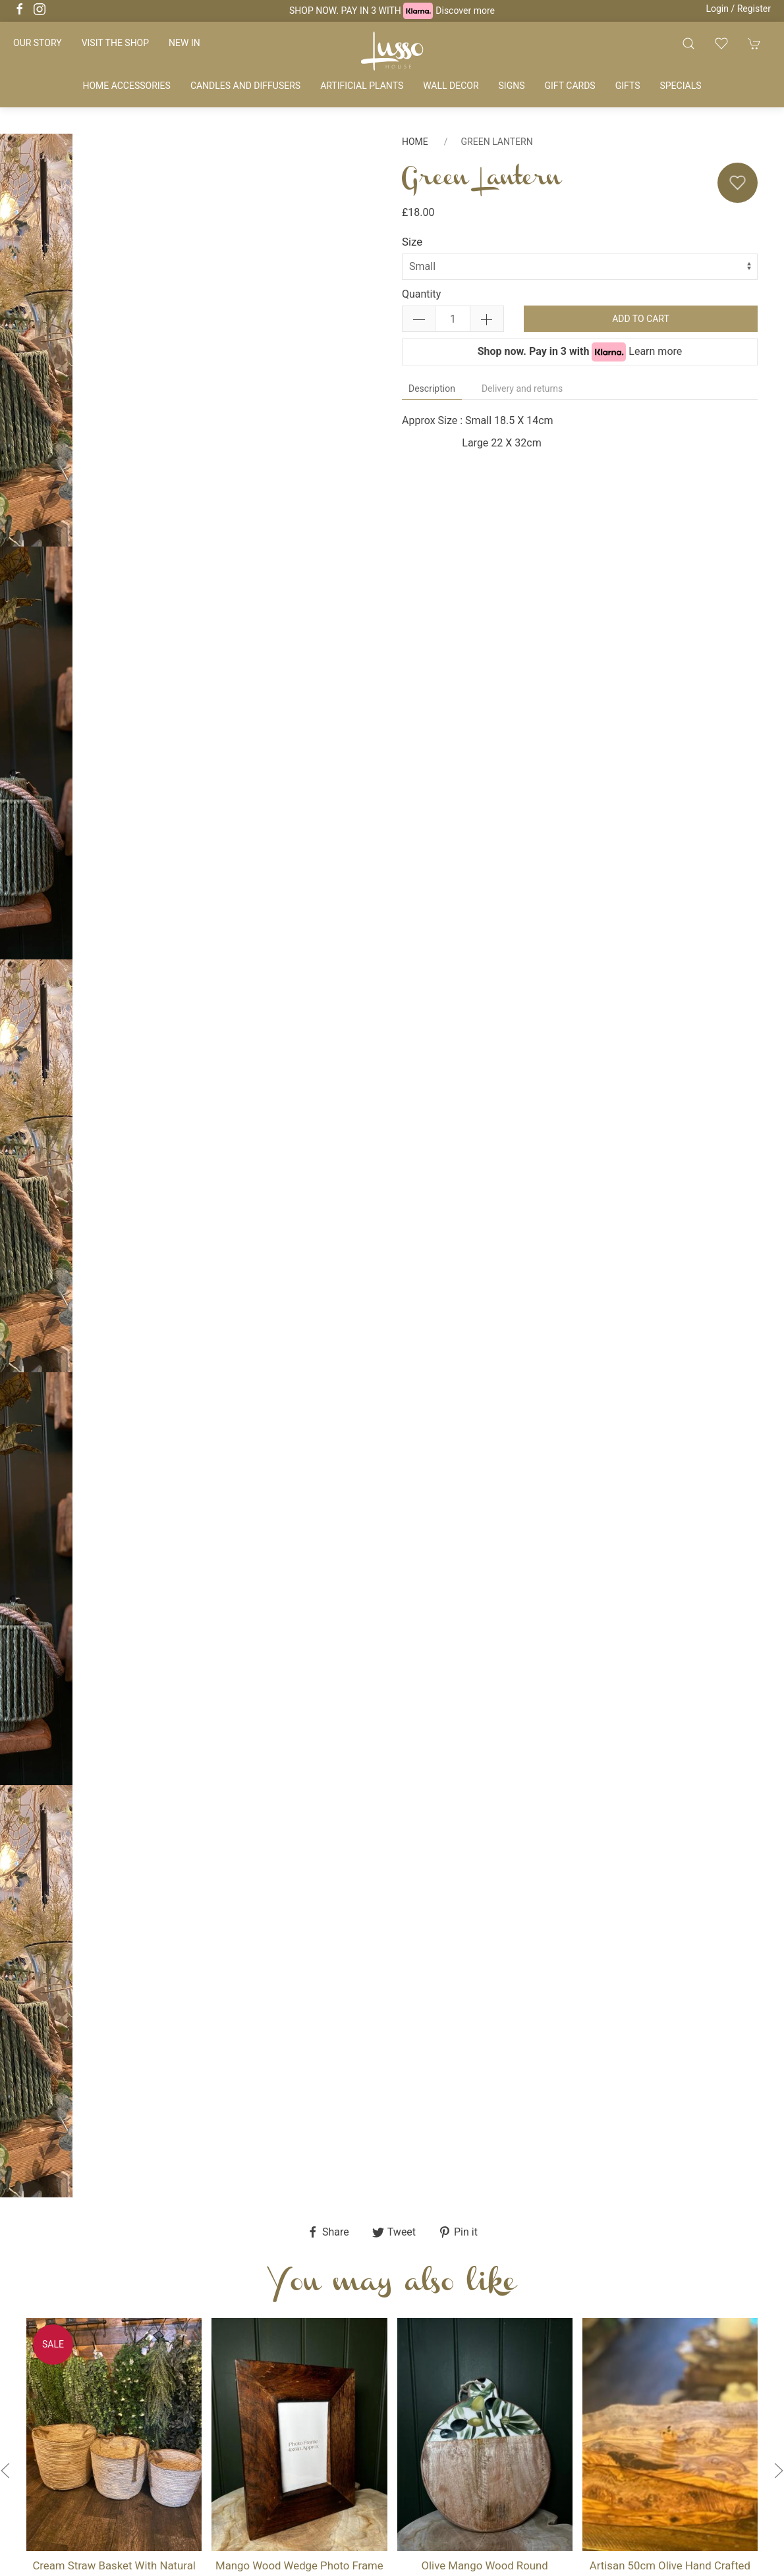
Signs (512, 85)
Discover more (465, 10)
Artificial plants (361, 85)
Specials (680, 85)
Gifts (627, 85)
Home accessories (126, 85)
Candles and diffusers (245, 85)
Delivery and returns (522, 388)
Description (431, 388)
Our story (37, 43)
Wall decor (450, 85)
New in (184, 43)
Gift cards (570, 85)
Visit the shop (115, 43)
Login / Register (738, 8)
